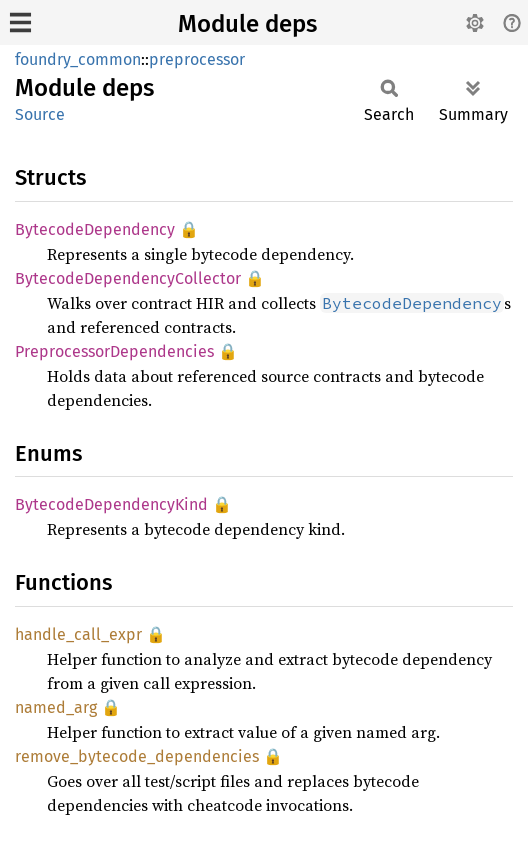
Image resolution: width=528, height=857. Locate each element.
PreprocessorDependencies (114, 351)
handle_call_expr (78, 634)
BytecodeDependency (95, 229)
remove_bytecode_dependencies (137, 756)
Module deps (247, 24)
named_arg (56, 707)
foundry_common (78, 59)
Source (40, 114)
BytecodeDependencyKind (111, 504)
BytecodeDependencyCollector (128, 278)
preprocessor (197, 59)
